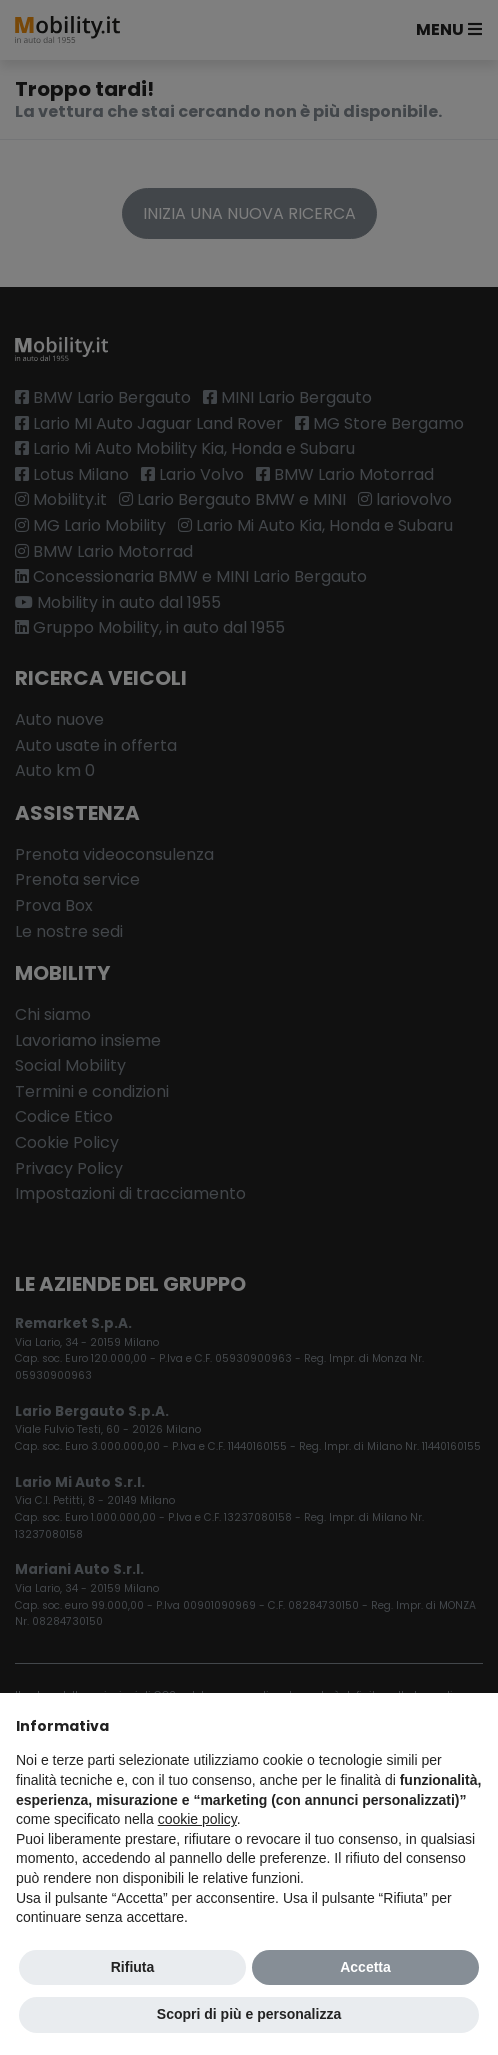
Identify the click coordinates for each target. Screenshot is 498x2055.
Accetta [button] (365, 1967)
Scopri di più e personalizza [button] (249, 2014)
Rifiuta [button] (133, 1967)
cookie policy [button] (197, 1819)
